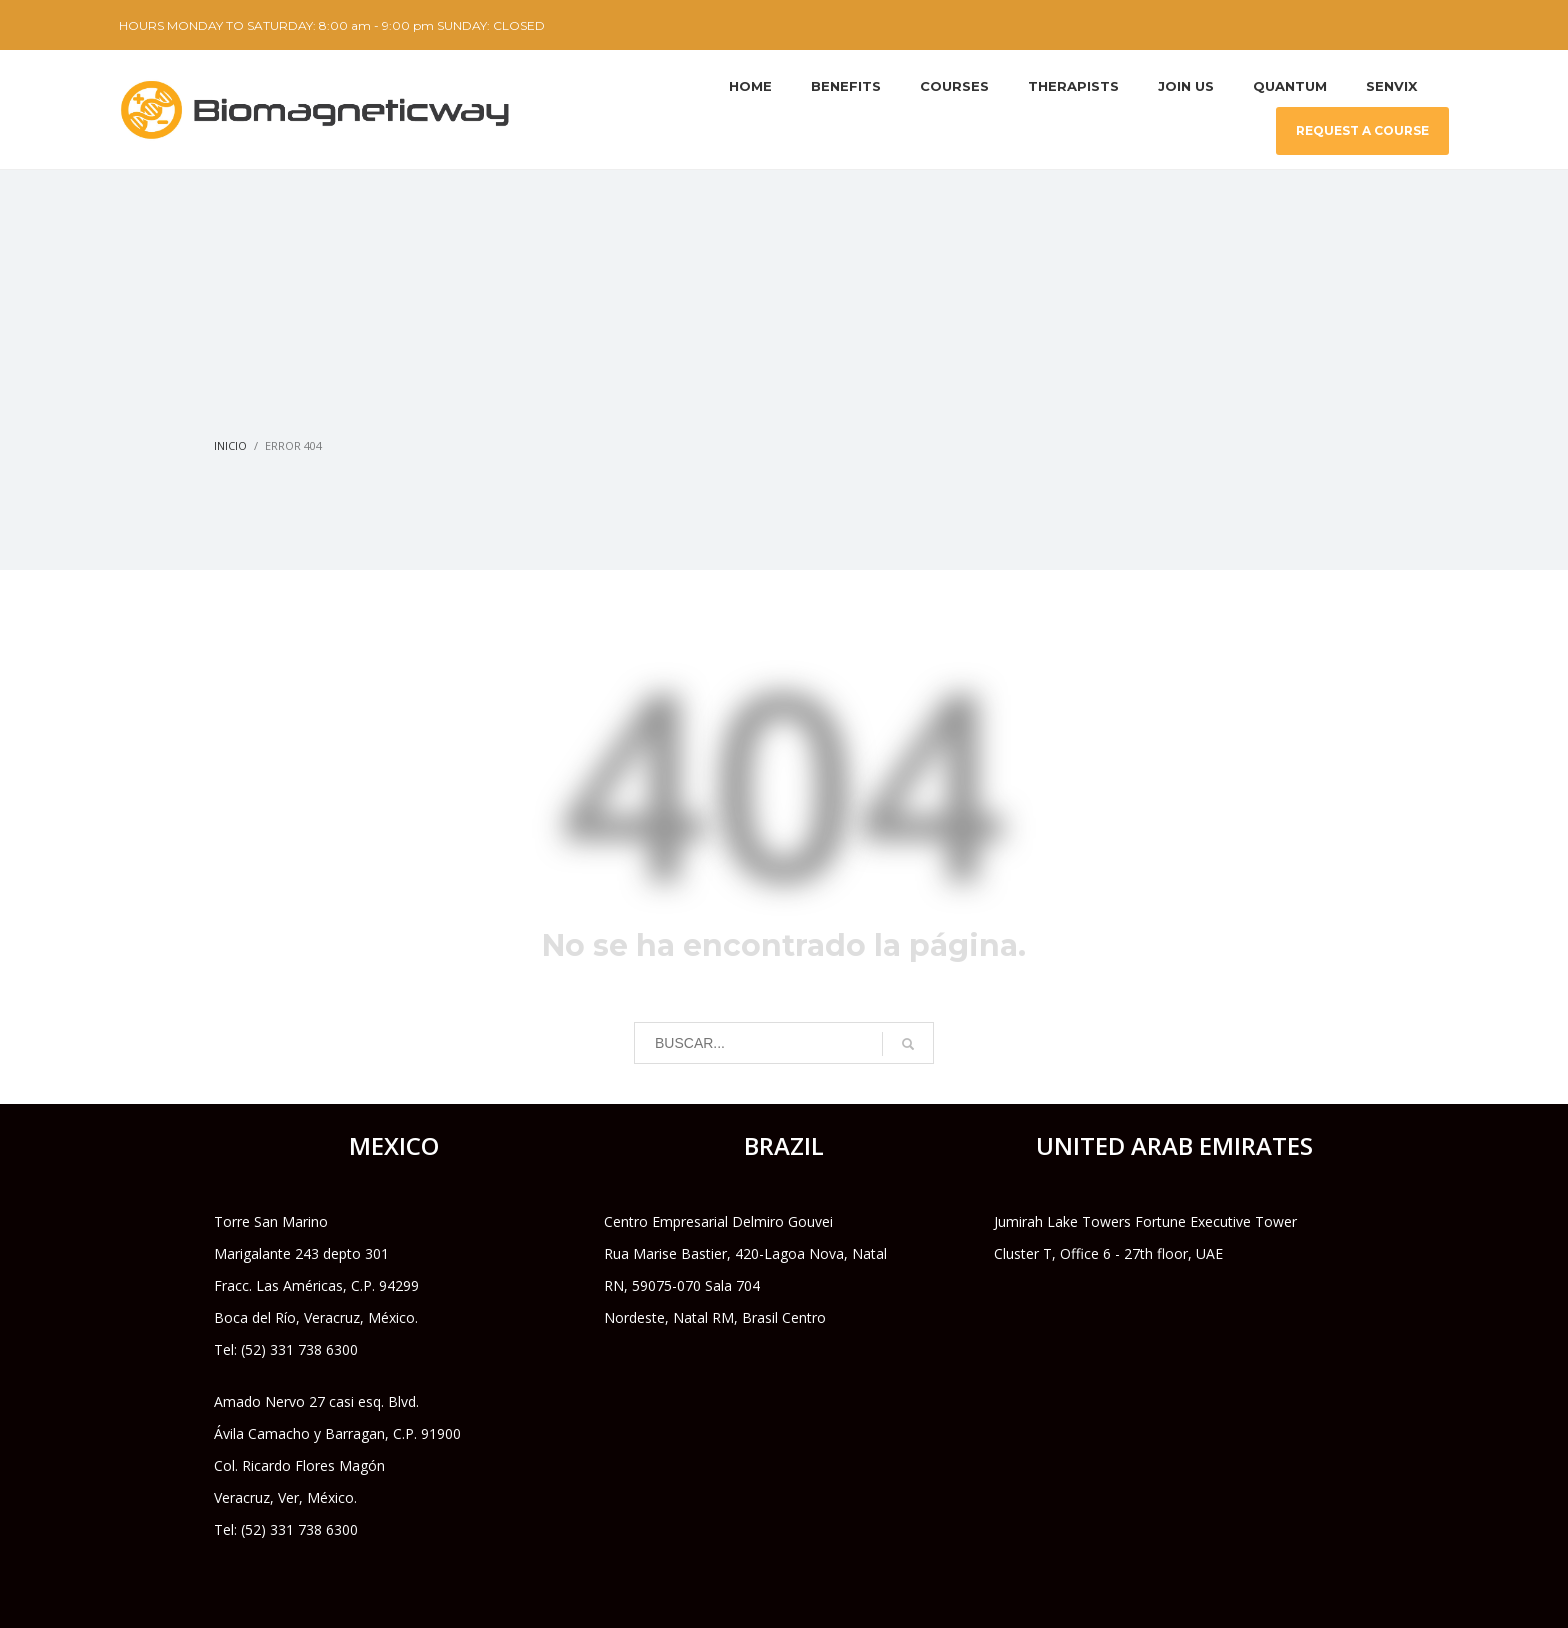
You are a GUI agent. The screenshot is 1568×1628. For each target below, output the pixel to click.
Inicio (230, 445)
